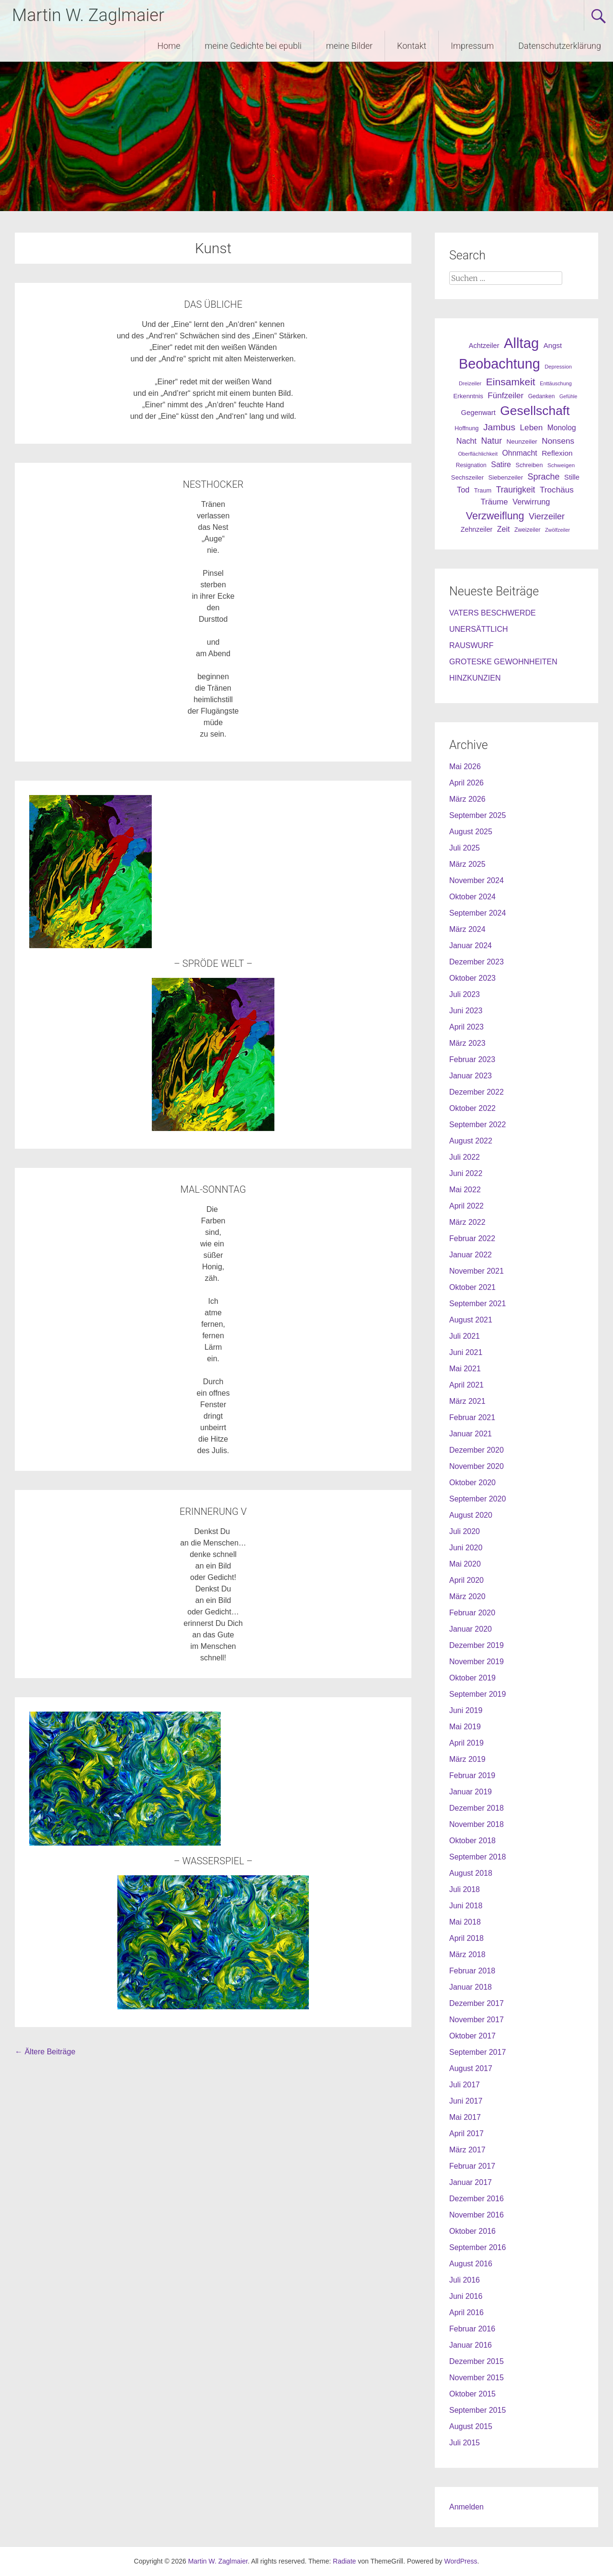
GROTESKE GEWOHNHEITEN (503, 662)
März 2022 (467, 1222)
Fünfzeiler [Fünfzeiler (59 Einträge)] (505, 395)
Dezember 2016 (476, 2199)
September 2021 (477, 1303)
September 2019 (477, 1694)
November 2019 (476, 1662)
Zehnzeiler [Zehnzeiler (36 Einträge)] (477, 529)
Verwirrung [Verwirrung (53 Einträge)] (531, 501)
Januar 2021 (470, 1434)
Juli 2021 (464, 1336)
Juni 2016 (465, 2296)
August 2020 (470, 1515)
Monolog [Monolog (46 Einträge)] (561, 428)
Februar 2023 (472, 1059)
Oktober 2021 (472, 1287)
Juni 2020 (465, 1548)
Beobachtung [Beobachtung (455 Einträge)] (499, 363)
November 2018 (476, 1824)
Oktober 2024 (472, 897)
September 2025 (477, 815)
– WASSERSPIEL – (213, 1861)
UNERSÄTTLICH (478, 629)
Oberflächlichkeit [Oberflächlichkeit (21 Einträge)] (478, 454)
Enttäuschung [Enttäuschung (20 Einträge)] (556, 383)
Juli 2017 (464, 2085)
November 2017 (476, 2020)
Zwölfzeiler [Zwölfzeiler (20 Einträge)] (557, 530)
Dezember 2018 (476, 1808)
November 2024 (476, 880)
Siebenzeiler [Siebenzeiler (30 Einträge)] (505, 477)
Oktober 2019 (472, 1678)
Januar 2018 (470, 1987)
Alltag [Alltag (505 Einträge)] (521, 343)
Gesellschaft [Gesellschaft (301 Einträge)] (534, 410)
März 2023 (467, 1043)
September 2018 (477, 1857)
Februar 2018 (472, 1971)
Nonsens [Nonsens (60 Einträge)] (558, 441)
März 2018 (467, 1954)
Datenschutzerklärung (559, 46)
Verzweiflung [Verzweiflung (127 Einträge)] (495, 516)
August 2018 (470, 1873)
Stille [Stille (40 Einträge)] (571, 477)
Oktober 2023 (472, 978)
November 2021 (476, 1271)
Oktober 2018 (472, 1841)
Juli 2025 (464, 848)
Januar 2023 (470, 1076)
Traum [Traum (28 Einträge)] (483, 490)
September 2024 (477, 913)
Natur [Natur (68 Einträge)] (491, 441)
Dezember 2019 (476, 1645)
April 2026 (466, 783)
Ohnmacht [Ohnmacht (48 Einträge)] (519, 453)
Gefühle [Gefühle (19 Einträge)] (568, 396)
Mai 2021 (465, 1369)
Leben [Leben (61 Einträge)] (531, 427)
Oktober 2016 (472, 2231)
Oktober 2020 (472, 1482)
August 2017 (470, 2068)
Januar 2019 (470, 1792)
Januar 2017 (470, 2182)
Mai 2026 (465, 766)
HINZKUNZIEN (475, 678)
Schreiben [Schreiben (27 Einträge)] (529, 465)
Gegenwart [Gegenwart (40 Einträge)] (478, 412)
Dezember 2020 (476, 1450)
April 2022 (466, 1206)
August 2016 (470, 2264)
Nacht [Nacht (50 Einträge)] (466, 441)
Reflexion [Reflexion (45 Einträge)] (557, 453)
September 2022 (477, 1124)
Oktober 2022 (472, 1108)
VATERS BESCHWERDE (492, 613)
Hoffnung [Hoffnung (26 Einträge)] (466, 428)
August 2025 (470, 832)
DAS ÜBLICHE (213, 304)
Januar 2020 (470, 1629)
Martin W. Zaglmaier (88, 15)
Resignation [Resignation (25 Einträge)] (471, 465)
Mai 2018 (465, 1922)
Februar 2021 (472, 1417)
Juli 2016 (464, 2280)
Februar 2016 (472, 2329)
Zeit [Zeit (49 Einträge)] (503, 529)
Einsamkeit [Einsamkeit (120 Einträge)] (510, 381)
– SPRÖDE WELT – (213, 963)
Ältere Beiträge (45, 2052)
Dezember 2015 (476, 2361)
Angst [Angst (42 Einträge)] (553, 345)
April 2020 (466, 1580)
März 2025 (467, 864)
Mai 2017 (465, 2117)
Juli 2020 (464, 1531)
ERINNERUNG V (213, 1511)
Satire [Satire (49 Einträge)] (501, 464)
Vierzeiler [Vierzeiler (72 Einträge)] (547, 516)
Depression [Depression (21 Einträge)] (558, 367)
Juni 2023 (465, 1011)
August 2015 (470, 2426)
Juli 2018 (464, 1889)
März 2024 (467, 929)
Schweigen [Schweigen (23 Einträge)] (561, 465)
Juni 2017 (465, 2101)
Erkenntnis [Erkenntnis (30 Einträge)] (468, 396)
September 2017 (477, 2052)
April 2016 (466, 2312)
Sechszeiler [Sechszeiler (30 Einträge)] (467, 477)
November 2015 (476, 2378)
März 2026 (467, 799)
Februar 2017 (472, 2166)
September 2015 (477, 2410)
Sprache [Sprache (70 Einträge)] (544, 477)
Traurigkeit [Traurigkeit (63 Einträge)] (515, 489)
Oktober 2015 (472, 2394)
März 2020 (467, 1596)
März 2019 (467, 1759)
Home (168, 46)
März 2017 (467, 2150)
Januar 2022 (470, 1255)
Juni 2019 (465, 1710)
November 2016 (476, 2215)
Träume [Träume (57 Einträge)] (494, 501)
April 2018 (466, 1938)
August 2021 (470, 1320)
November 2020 (476, 1466)
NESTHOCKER (213, 484)
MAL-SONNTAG (213, 1189)
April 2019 (466, 1743)
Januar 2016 (470, 2345)
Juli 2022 (464, 1157)
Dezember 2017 (476, 2003)
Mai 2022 (465, 1190)
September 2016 (477, 2247)
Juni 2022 (465, 1173)
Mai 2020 (465, 1564)
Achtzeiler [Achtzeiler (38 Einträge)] (484, 345)
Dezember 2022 (476, 1092)
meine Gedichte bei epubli (253, 46)
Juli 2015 (464, 2443)
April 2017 (466, 2133)
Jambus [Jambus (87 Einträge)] (499, 427)
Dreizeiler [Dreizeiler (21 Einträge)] (470, 383)
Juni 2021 (465, 1352)
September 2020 (477, 1499)
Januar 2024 (470, 945)
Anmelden (466, 2507)
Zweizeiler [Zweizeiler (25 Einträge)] (527, 529)
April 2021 (466, 1385)
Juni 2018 (465, 1906)
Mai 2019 (465, 1727)
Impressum (472, 46)
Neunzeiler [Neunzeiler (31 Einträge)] (522, 441)
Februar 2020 (472, 1613)
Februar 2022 (472, 1238)
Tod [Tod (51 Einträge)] (463, 489)
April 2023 (466, 1027)
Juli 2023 (464, 994)
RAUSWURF (471, 645)
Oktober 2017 (472, 2036)
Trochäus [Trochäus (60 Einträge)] (557, 489)
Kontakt (411, 46)
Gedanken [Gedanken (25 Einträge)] (541, 396)
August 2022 (470, 1141)
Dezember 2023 (476, 962)
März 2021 (467, 1401)
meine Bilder (349, 46)
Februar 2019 (472, 1775)
